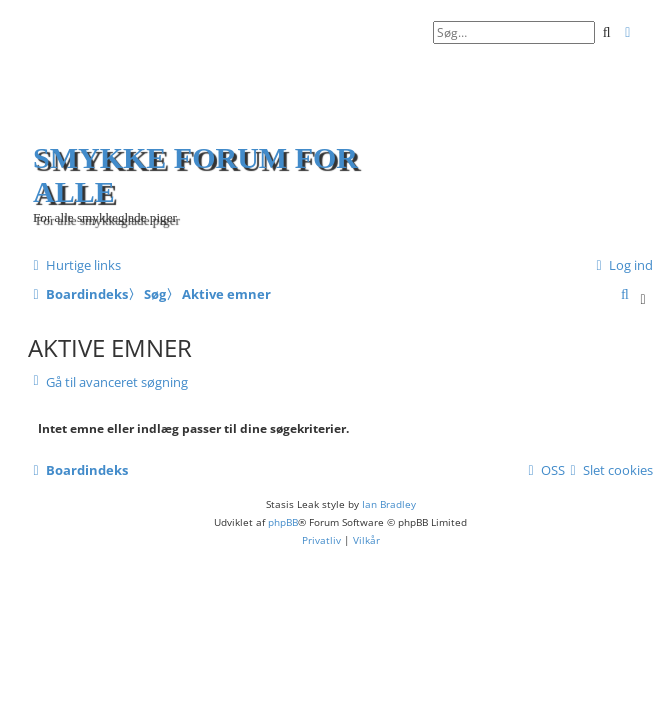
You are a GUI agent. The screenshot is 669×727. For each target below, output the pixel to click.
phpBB (283, 522)
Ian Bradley (389, 504)
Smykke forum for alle (195, 174)
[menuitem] (622, 265)
